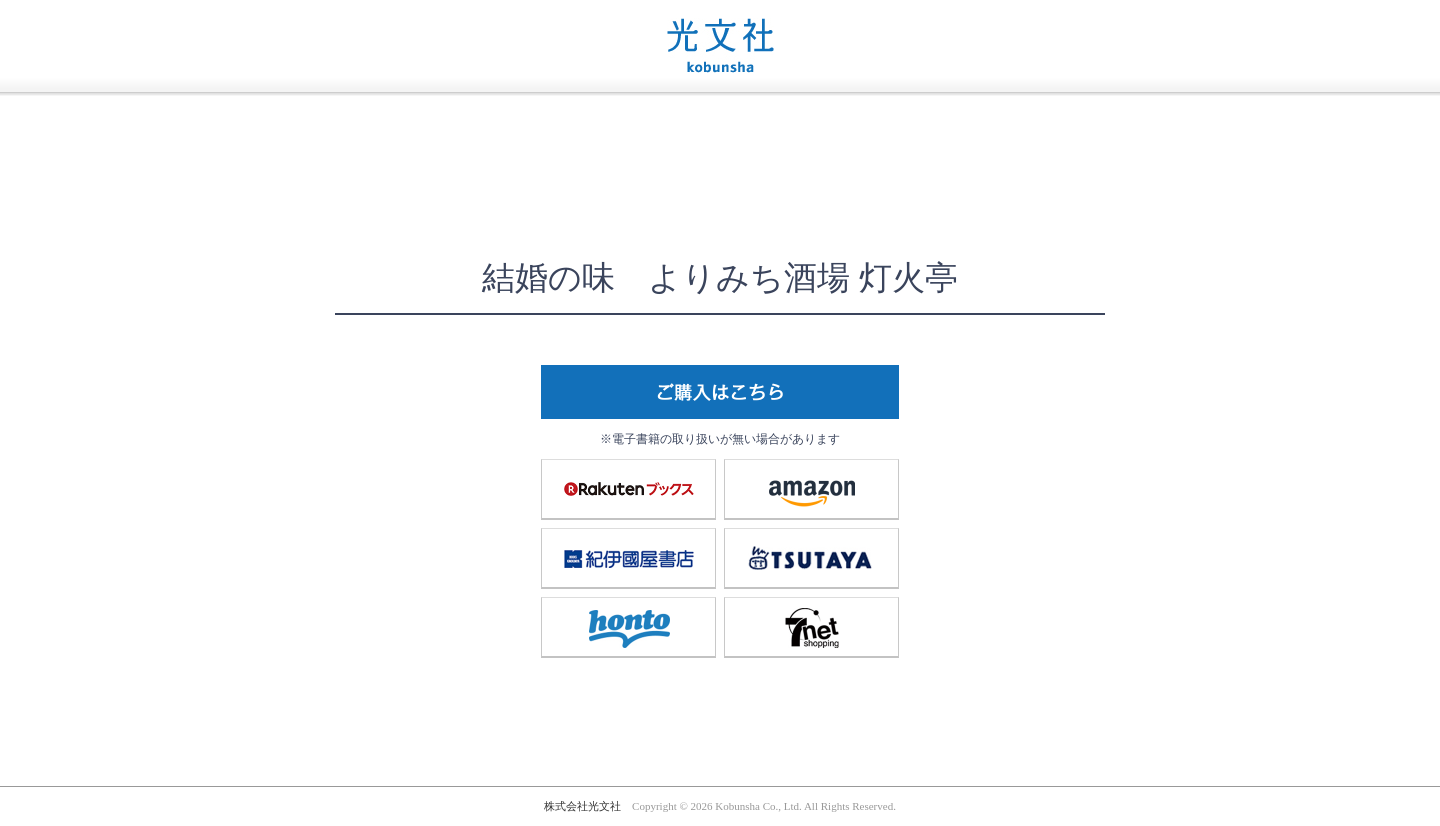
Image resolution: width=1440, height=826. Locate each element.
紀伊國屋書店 (629, 558)
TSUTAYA (812, 558)
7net (812, 627)
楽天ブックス (629, 489)
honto (629, 627)
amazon (812, 489)
